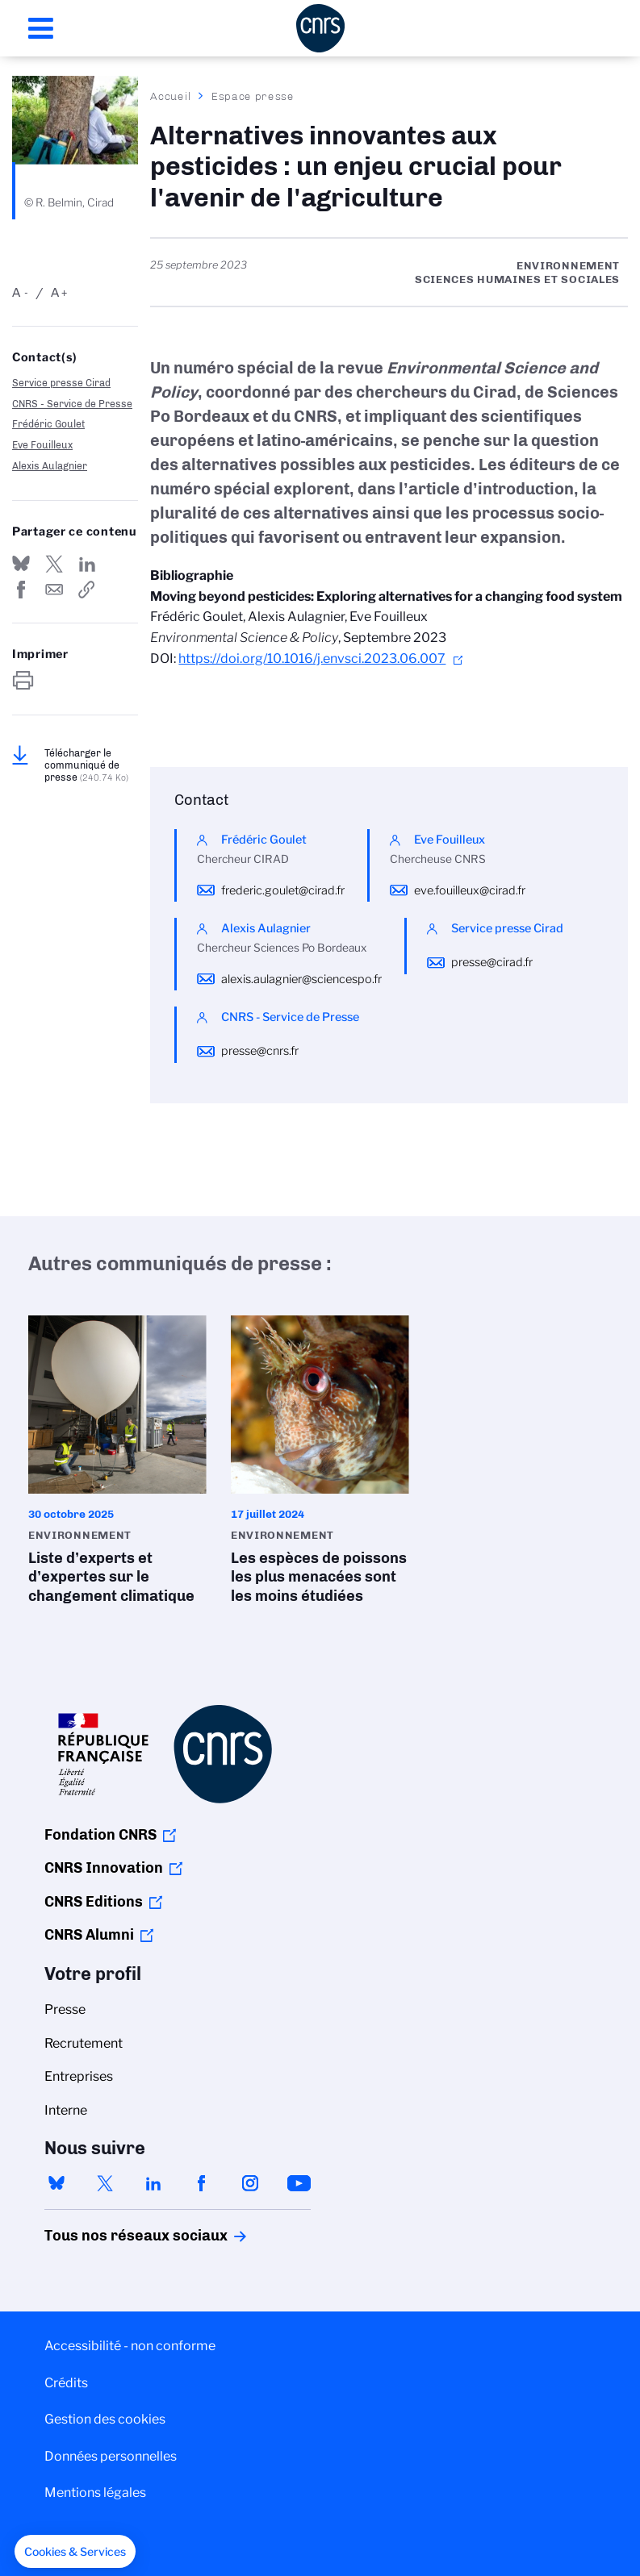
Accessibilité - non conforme (129, 2345)
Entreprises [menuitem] (78, 2076)
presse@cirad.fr (492, 962)
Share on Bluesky (21, 564)
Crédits (66, 2383)
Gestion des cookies (104, 2419)
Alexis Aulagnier (49, 466)
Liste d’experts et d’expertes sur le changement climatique (117, 1465)
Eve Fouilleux (42, 445)
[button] (75, 2552)
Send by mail (54, 589)
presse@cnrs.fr (260, 1051)
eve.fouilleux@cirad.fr (469, 890)
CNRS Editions (93, 1902)
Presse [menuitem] (65, 2009)
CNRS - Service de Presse (72, 404)
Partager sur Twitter (54, 564)
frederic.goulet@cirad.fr (283, 890)
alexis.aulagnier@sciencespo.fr (301, 979)
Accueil (171, 96)
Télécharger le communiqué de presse (86, 764)
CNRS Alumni (89, 1935)
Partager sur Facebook (21, 589)
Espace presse (253, 96)
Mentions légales (95, 2492)
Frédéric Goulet (48, 424)
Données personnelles (110, 2456)
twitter (105, 2183)
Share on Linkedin (87, 564)
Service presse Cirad (61, 383)
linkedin (153, 2183)
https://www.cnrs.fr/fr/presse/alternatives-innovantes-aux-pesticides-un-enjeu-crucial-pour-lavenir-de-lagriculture (87, 589)
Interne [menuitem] (65, 2110)
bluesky (56, 2183)
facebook (202, 2183)
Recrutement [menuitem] (83, 2043)
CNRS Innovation (103, 1868)
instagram (250, 2183)
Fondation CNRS (100, 1835)
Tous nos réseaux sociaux (108, 2236)
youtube (299, 2183)
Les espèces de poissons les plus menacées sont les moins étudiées (320, 1465)
